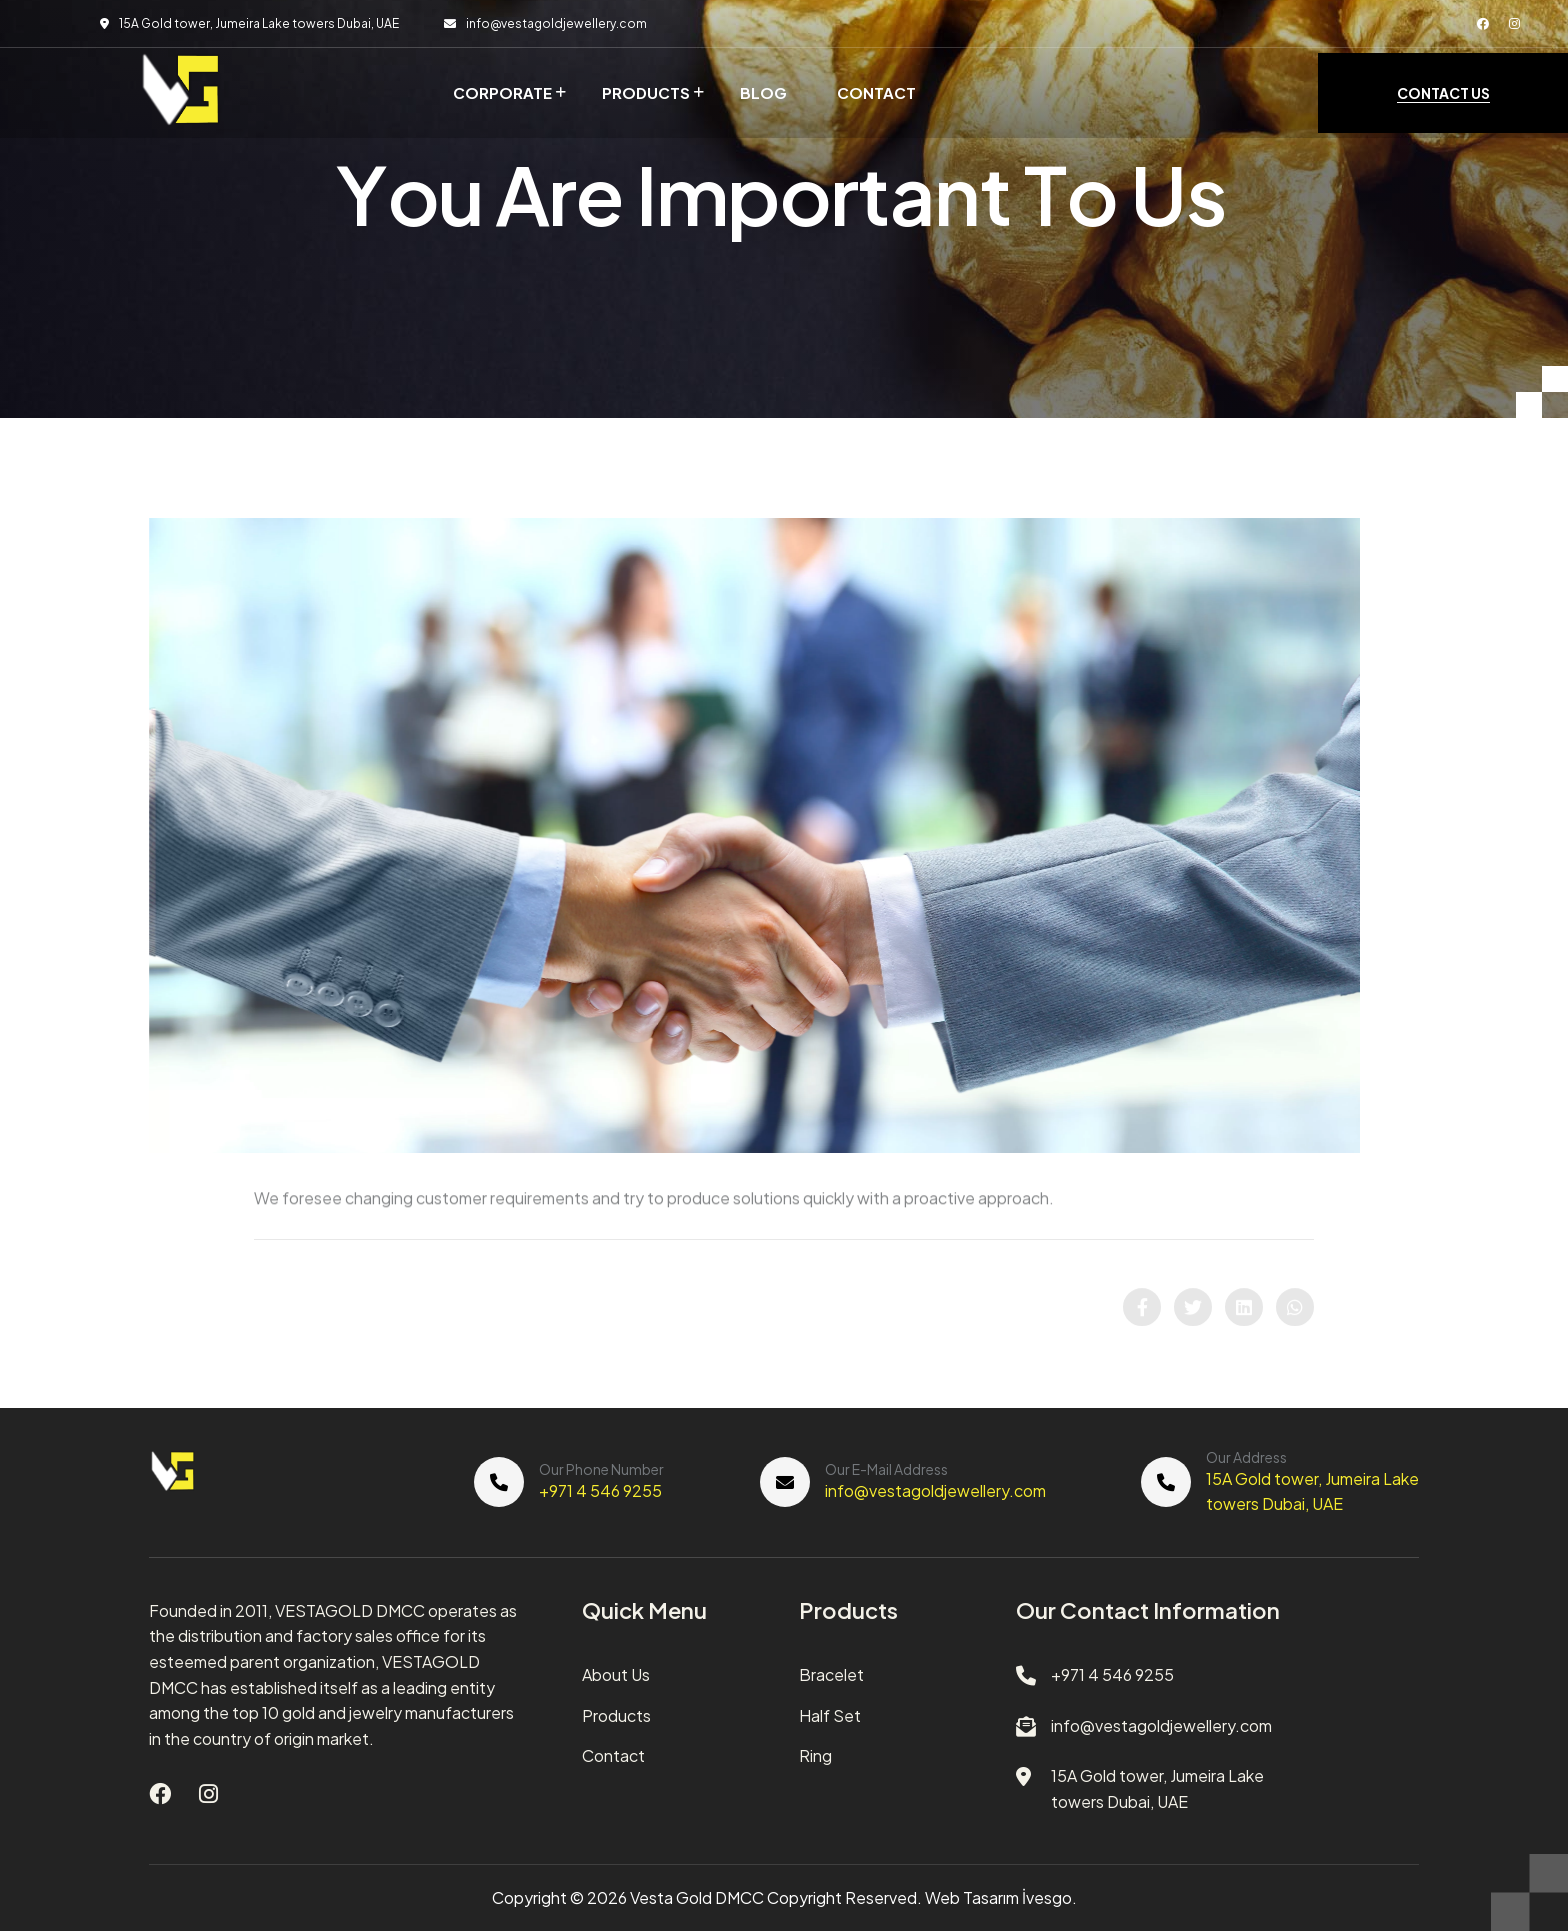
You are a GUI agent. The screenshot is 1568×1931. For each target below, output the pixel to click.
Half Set (830, 1715)
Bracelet (831, 1674)
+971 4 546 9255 (600, 1490)
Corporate (502, 92)
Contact (876, 92)
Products (646, 92)
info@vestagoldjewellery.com (556, 23)
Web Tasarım (972, 1897)
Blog (763, 92)
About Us (616, 1674)
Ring (815, 1755)
